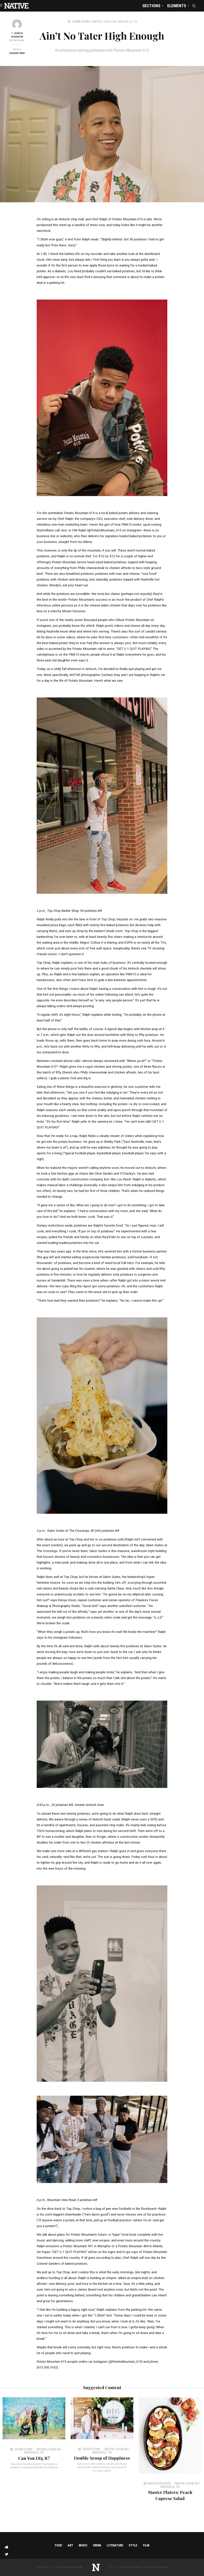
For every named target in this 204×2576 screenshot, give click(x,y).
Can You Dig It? (34, 2458)
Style (133, 2545)
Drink (97, 2545)
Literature (115, 2545)
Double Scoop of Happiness (102, 2458)
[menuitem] (152, 6)
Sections (151, 5)
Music (83, 2545)
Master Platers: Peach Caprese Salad (170, 2495)
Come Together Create (150, 2567)
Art (70, 2545)
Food (58, 2545)
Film (146, 2545)
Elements (176, 5)
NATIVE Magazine (71, 2567)
